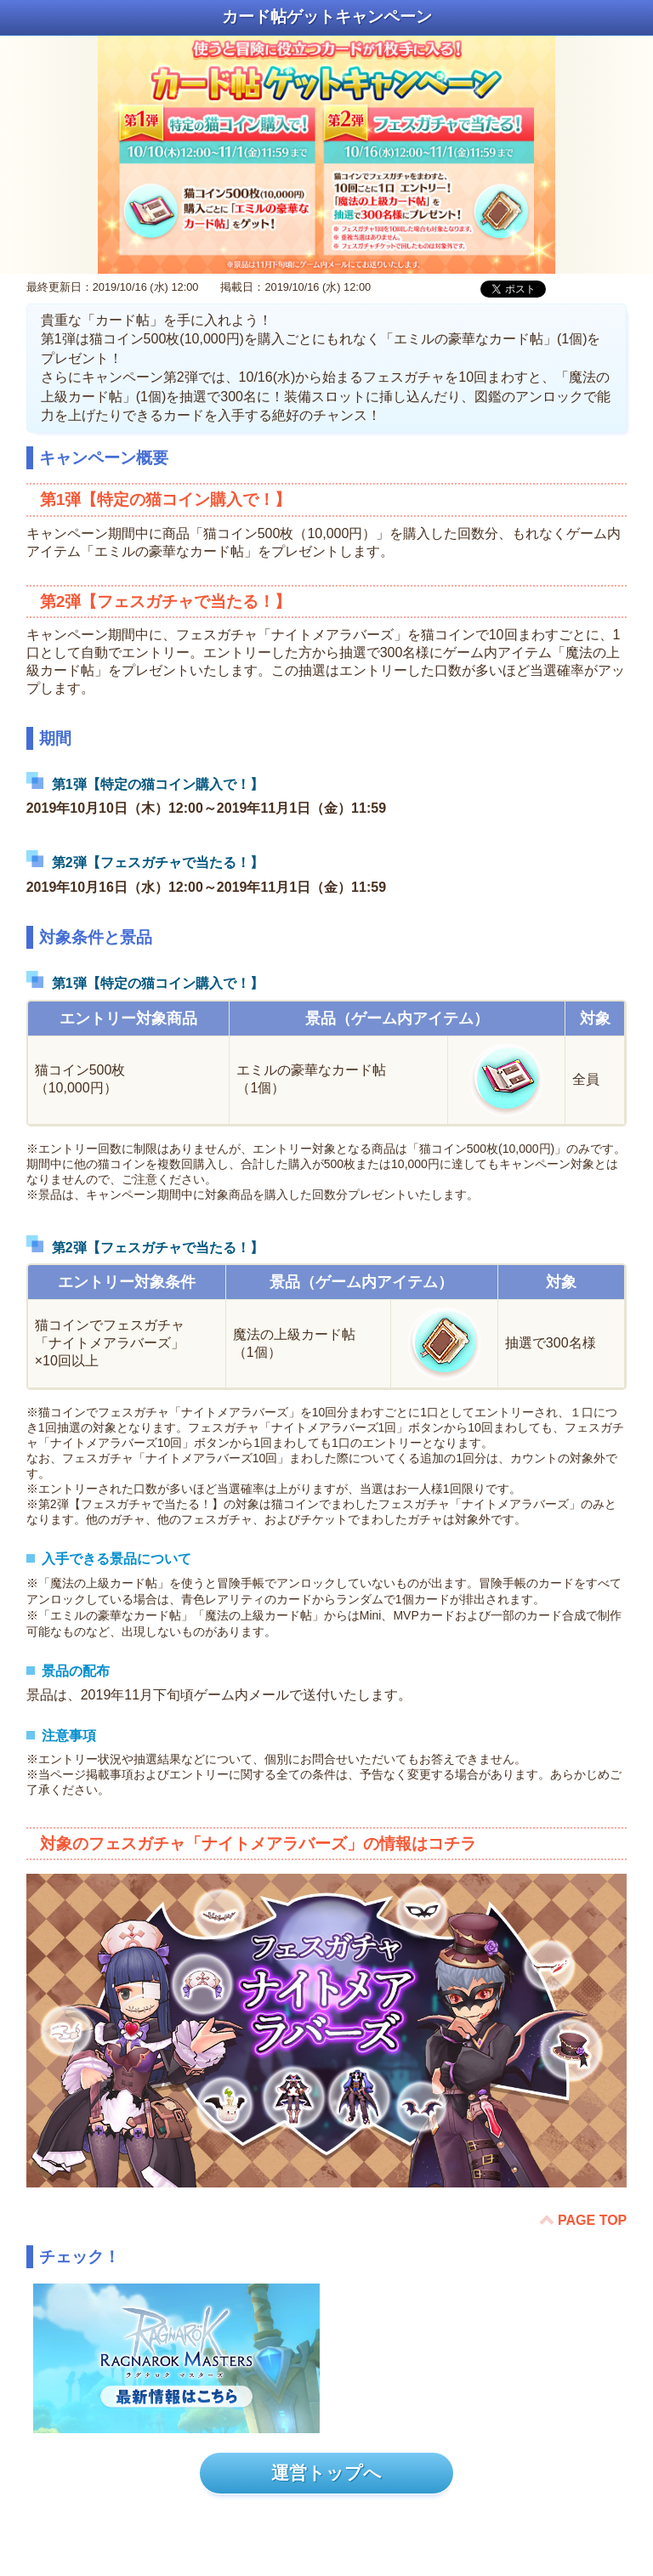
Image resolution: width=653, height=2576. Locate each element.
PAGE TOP (592, 2220)
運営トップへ (326, 2472)
